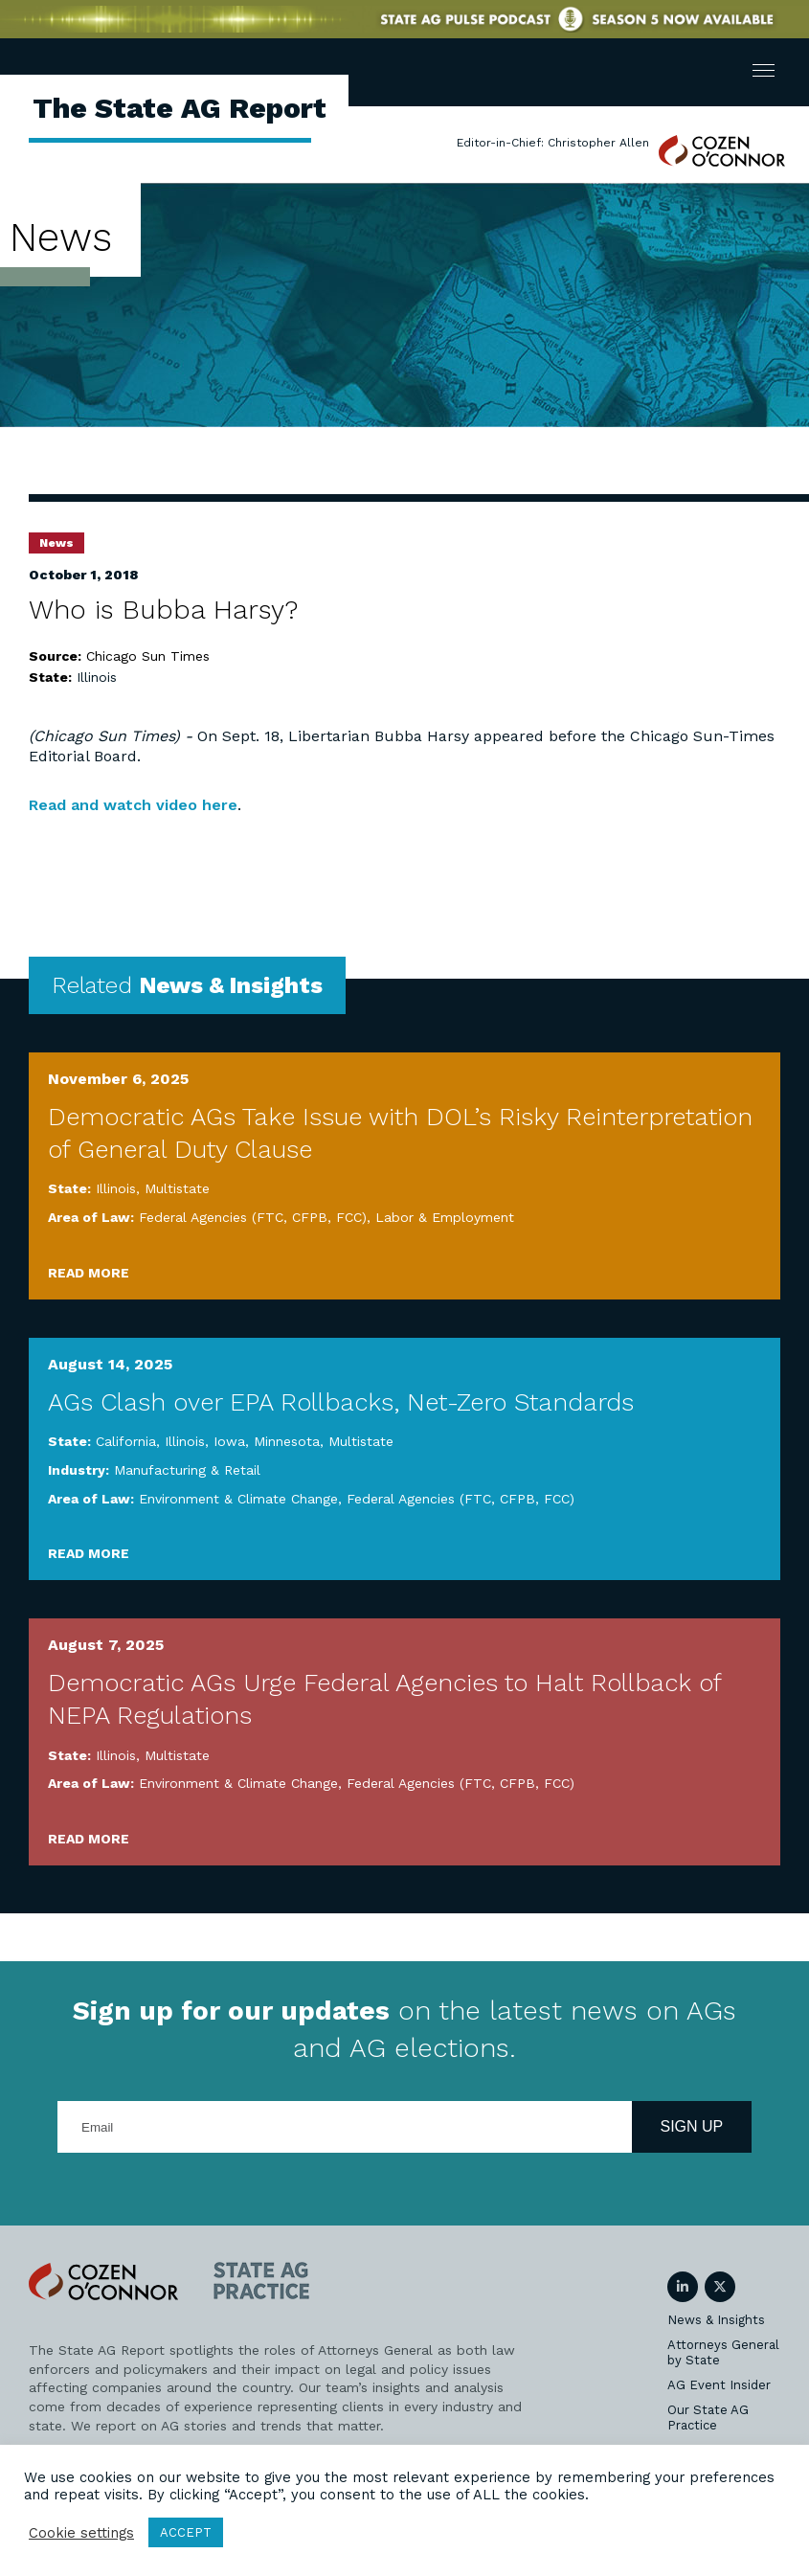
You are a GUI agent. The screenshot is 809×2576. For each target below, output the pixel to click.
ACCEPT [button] (186, 2532)
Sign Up (692, 2126)
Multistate (177, 1188)
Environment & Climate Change (238, 1498)
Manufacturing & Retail (187, 1470)
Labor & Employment (444, 1217)
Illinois (97, 677)
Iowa (229, 1441)
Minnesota (287, 1441)
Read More (88, 1272)
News (56, 543)
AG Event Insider (719, 2385)
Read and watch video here (133, 805)
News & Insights (716, 2320)
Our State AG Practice (708, 2417)
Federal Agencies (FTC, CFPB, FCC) (253, 1217)
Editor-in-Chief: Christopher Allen (553, 142)
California (126, 1441)
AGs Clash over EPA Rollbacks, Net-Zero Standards (341, 1402)
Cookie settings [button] (81, 2533)
